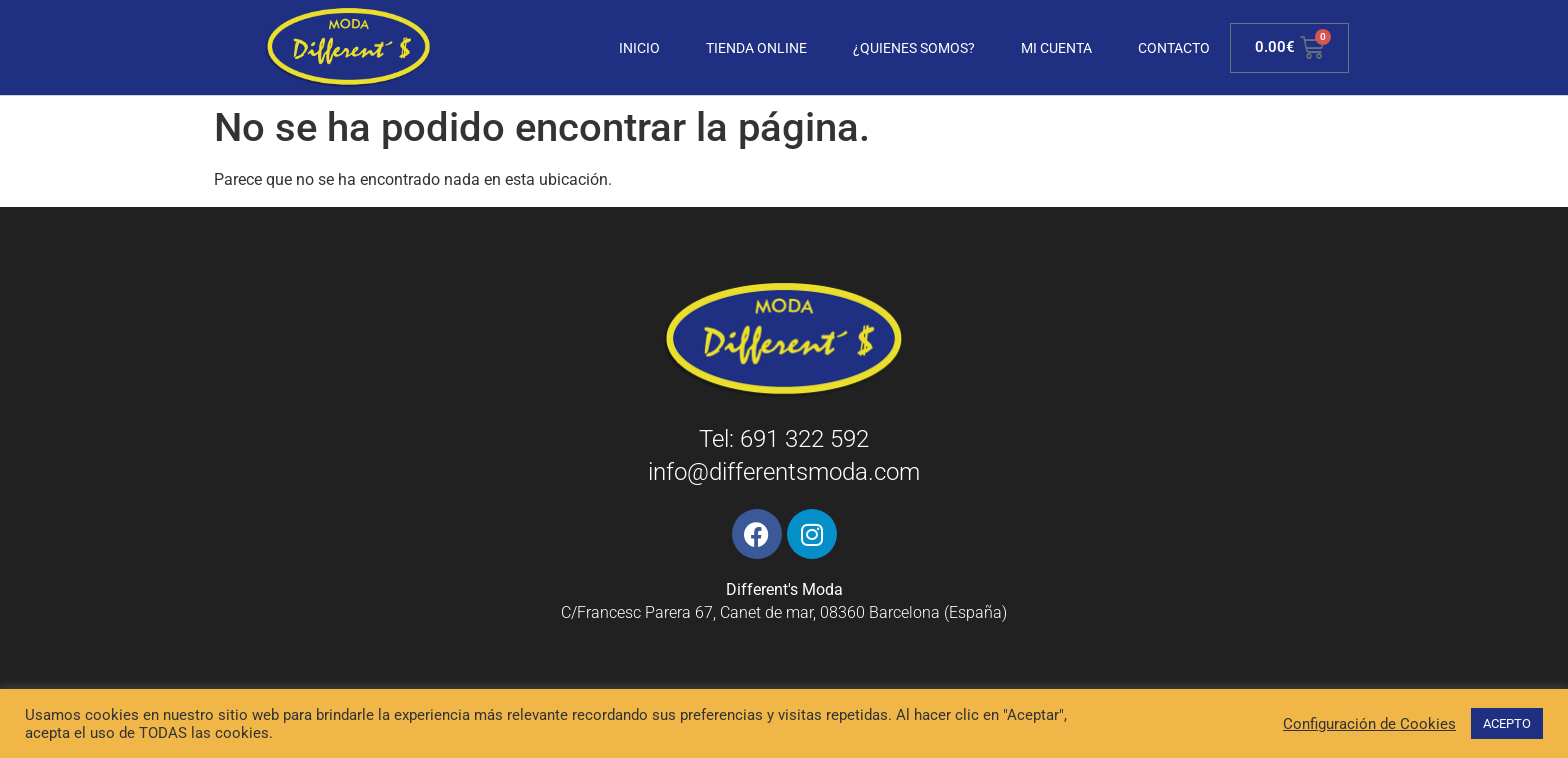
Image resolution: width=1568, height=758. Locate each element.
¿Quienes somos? (914, 48)
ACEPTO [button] (1507, 723)
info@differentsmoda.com (784, 472)
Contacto (1174, 48)
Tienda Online (756, 48)
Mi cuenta (1056, 48)
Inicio (639, 48)
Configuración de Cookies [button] (1369, 724)
